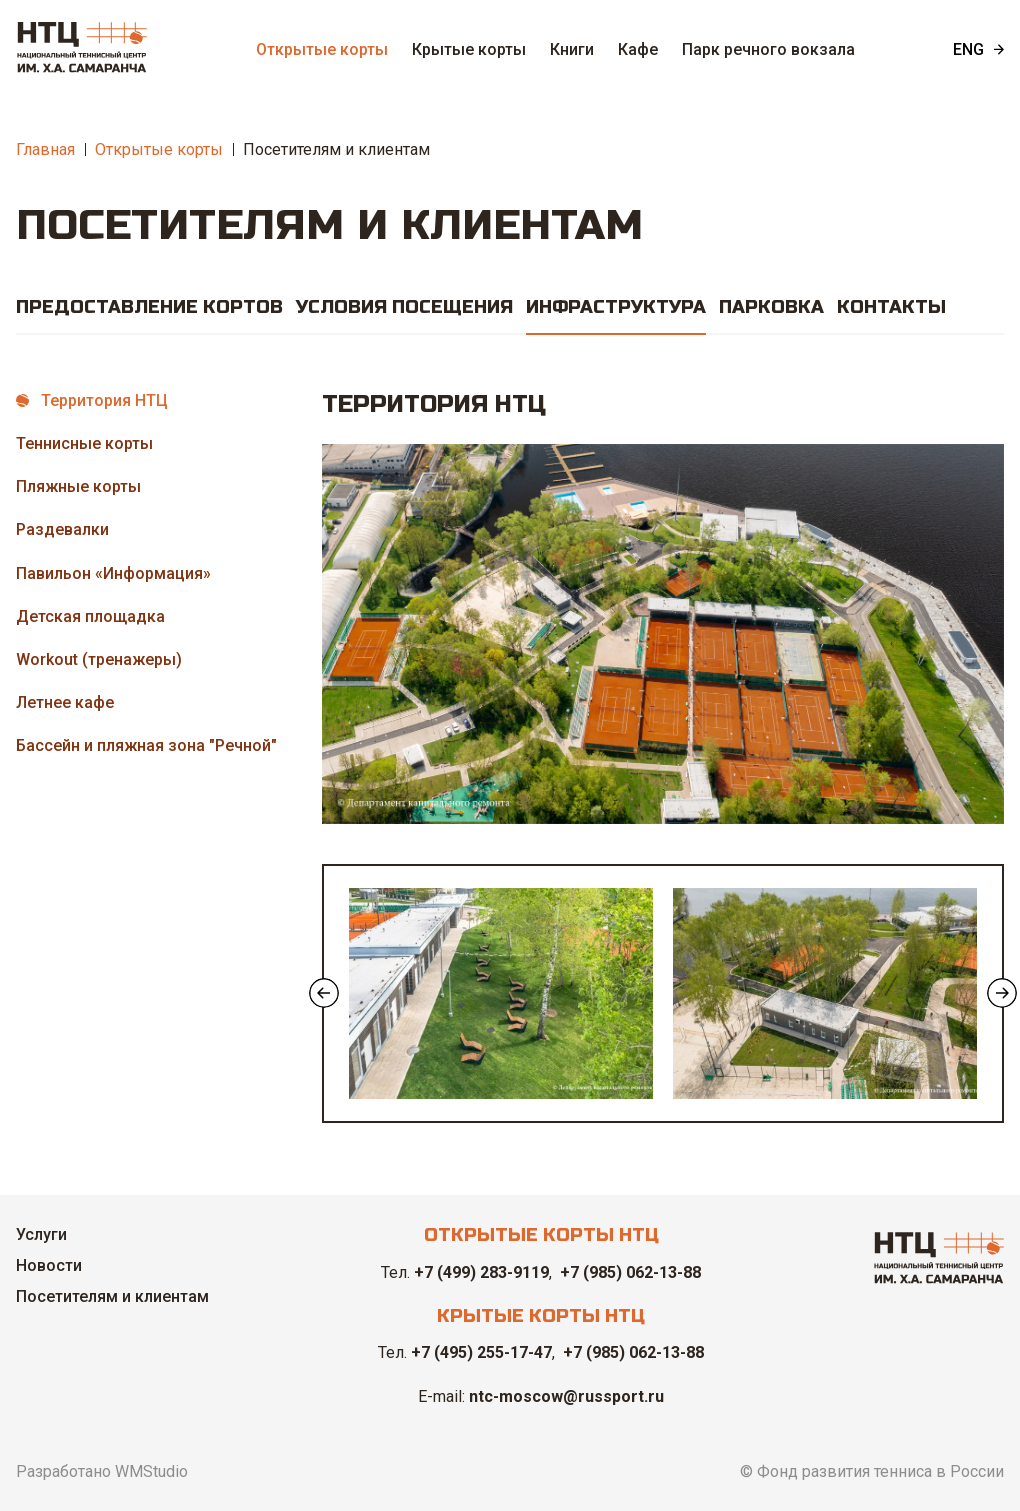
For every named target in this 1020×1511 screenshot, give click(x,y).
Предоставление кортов (149, 307)
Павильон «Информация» (113, 573)
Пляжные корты (78, 486)
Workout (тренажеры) (99, 659)
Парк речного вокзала (768, 49)
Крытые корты (469, 49)
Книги (572, 49)
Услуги (41, 1234)
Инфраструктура (616, 307)
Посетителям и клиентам (336, 149)
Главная (45, 149)
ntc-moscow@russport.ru (566, 1396)
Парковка (771, 307)
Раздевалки (62, 529)
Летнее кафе (65, 702)
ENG (968, 49)
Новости (49, 1265)
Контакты (891, 307)
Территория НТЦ (104, 400)
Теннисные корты (84, 443)
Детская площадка (90, 616)
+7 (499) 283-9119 (481, 1272)
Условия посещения (404, 307)
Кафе (638, 49)
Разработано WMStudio (102, 1471)
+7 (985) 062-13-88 (630, 1272)
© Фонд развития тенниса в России (872, 1471)
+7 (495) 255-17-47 (481, 1352)
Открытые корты (322, 49)
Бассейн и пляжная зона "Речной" (146, 745)
